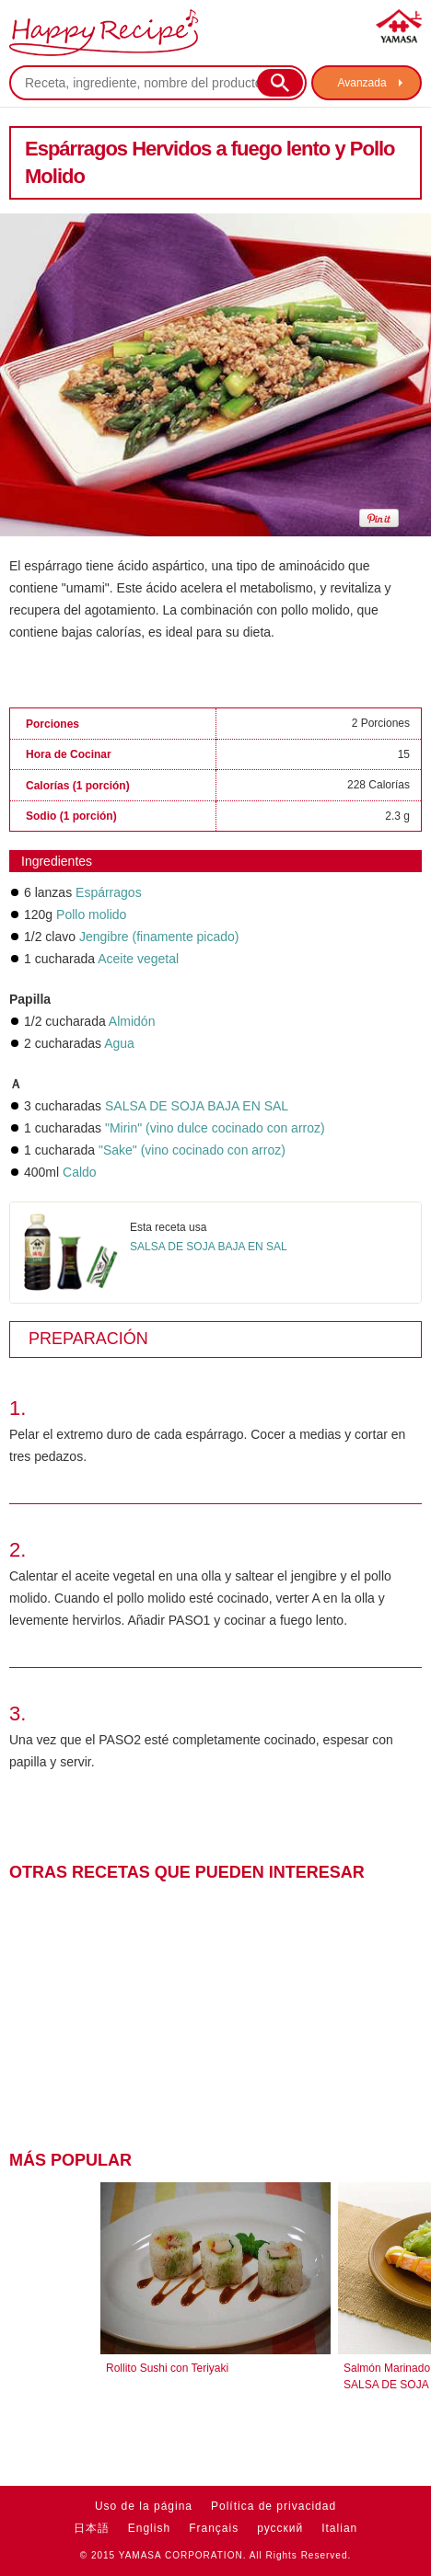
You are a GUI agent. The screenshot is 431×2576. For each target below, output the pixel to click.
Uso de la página (143, 2506)
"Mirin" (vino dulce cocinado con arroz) (215, 1128)
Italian (339, 2528)
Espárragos (109, 892)
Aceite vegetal (138, 958)
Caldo (80, 1172)
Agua (119, 1043)
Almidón (132, 1021)
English (149, 2528)
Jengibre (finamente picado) (159, 936)
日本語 (92, 2528)
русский (280, 2528)
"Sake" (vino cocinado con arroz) (192, 1150)
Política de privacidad (273, 2506)
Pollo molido (91, 914)
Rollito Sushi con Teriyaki (167, 2368)
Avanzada (361, 82)
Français (214, 2528)
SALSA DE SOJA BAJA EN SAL (196, 1105)
